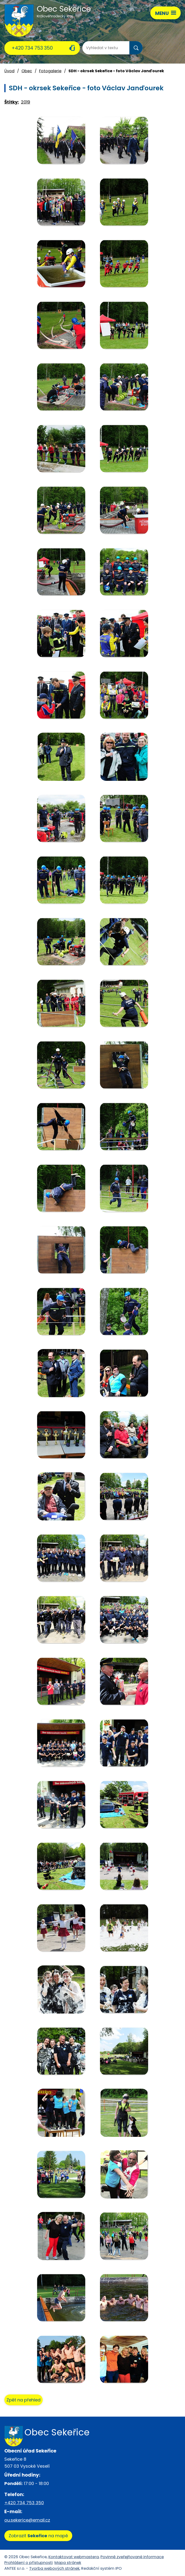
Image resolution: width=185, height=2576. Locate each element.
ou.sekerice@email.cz (27, 2520)
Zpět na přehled (23, 2400)
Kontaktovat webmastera (73, 2557)
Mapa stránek (67, 2562)
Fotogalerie (50, 71)
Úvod (9, 71)
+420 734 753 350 (32, 48)
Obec (26, 71)
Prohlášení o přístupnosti (28, 2562)
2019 (25, 102)
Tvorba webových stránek (54, 2568)
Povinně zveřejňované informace (132, 2557)
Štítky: (11, 102)
